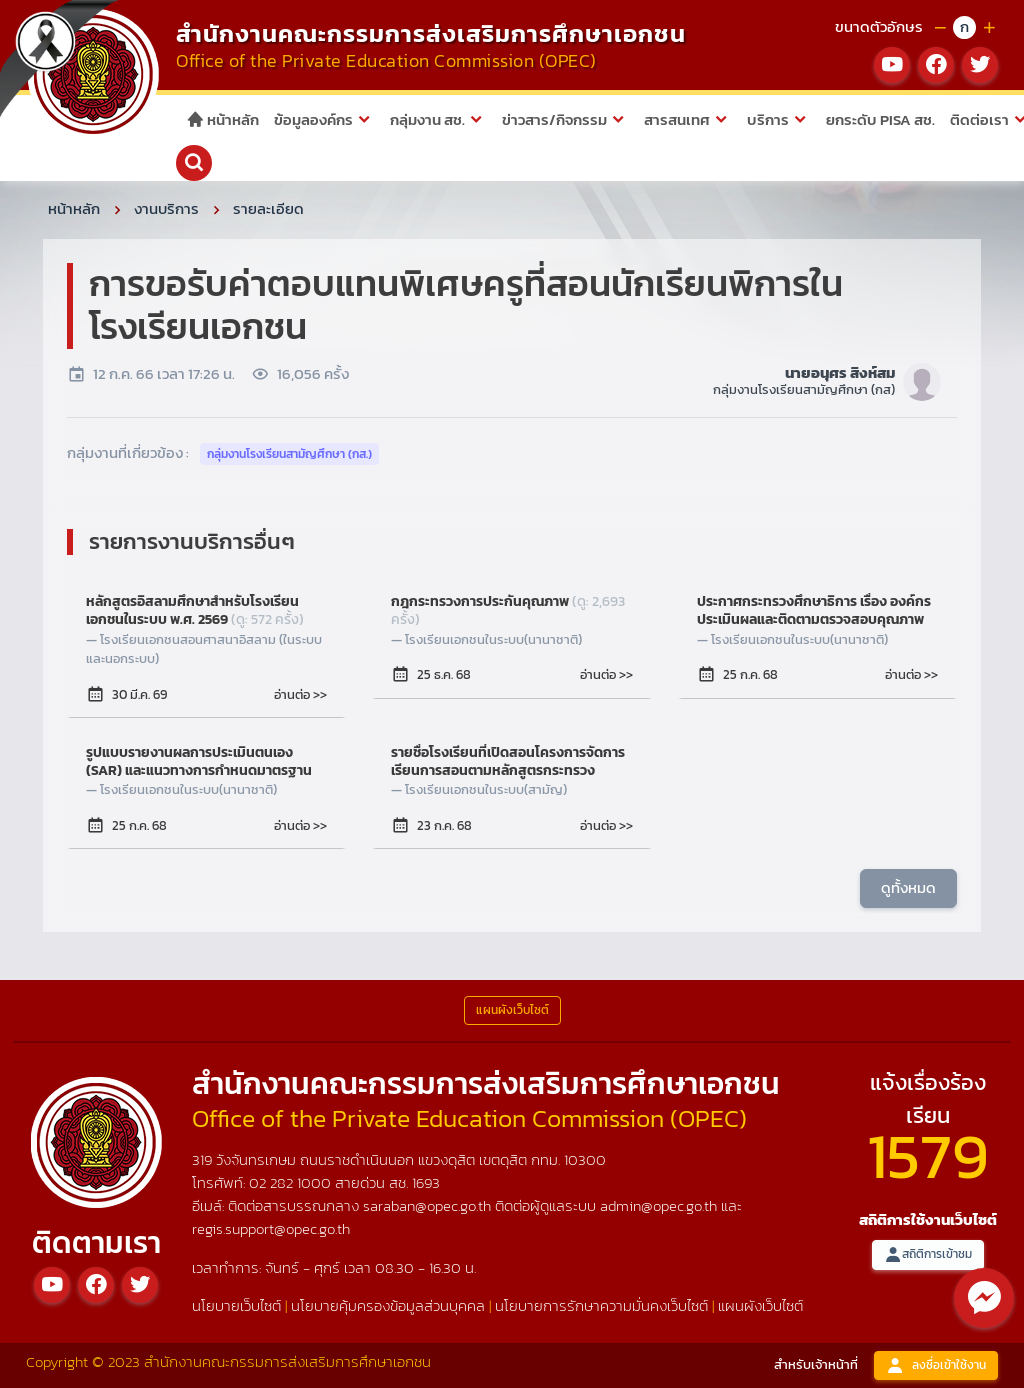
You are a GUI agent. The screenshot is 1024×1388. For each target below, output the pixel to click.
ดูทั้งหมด (908, 887)
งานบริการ (166, 208)
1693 (426, 1182)
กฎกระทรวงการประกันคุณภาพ (508, 611)
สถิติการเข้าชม (928, 1254)
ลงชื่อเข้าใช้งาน (936, 1365)
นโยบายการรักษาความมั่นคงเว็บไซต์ (601, 1305)
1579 (928, 1155)
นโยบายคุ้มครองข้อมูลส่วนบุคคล (388, 1305)
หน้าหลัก (222, 119)
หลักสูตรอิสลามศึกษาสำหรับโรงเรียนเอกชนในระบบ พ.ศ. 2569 (195, 611)
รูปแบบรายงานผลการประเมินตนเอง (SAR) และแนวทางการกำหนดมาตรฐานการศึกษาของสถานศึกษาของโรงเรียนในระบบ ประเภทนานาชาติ (201, 762)
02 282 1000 (292, 1182)
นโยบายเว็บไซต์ (236, 1305)
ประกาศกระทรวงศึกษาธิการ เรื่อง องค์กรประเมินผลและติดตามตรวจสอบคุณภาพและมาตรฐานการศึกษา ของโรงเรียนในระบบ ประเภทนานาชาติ (814, 611)
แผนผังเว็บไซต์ (760, 1305)
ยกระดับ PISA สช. (880, 119)
